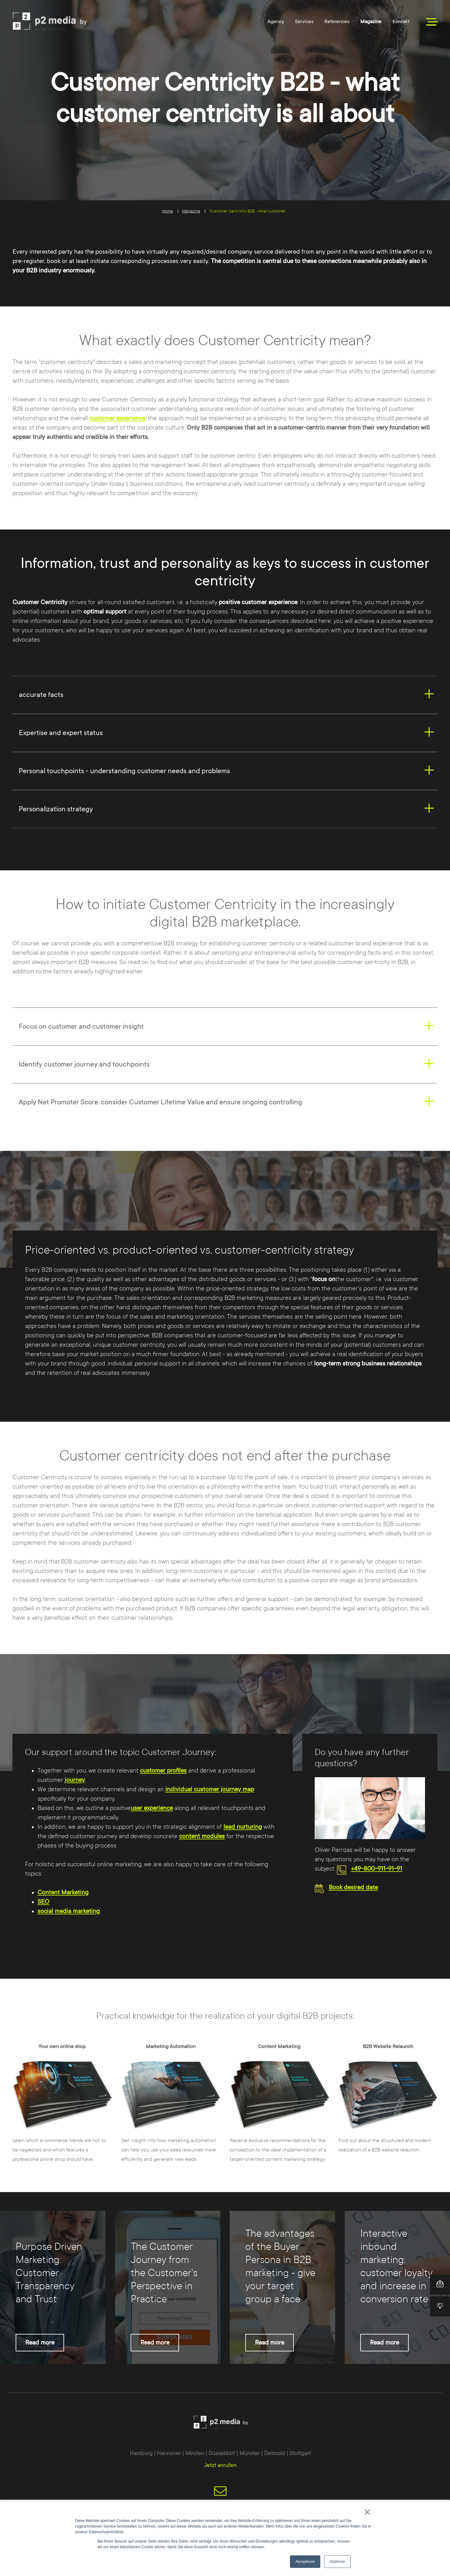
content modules (202, 1836)
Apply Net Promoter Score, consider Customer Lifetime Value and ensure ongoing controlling (160, 1102)
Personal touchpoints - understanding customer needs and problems (124, 771)
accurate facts (41, 695)
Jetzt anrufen (220, 2465)
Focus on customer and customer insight (81, 1026)
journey (75, 1780)
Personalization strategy (56, 809)
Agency (276, 21)
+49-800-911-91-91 (376, 1868)
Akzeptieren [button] (305, 2561)
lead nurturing (242, 1826)
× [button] (367, 2512)
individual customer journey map (209, 1789)
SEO (43, 1901)
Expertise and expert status (61, 733)
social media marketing (69, 1911)
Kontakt (401, 21)
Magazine (371, 21)
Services (304, 21)
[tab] (225, 695)
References (336, 21)
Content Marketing (63, 1892)
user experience (152, 1808)
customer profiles (163, 1770)
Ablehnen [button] (337, 2561)
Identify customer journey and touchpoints (84, 1064)
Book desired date (353, 1887)
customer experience (117, 418)
